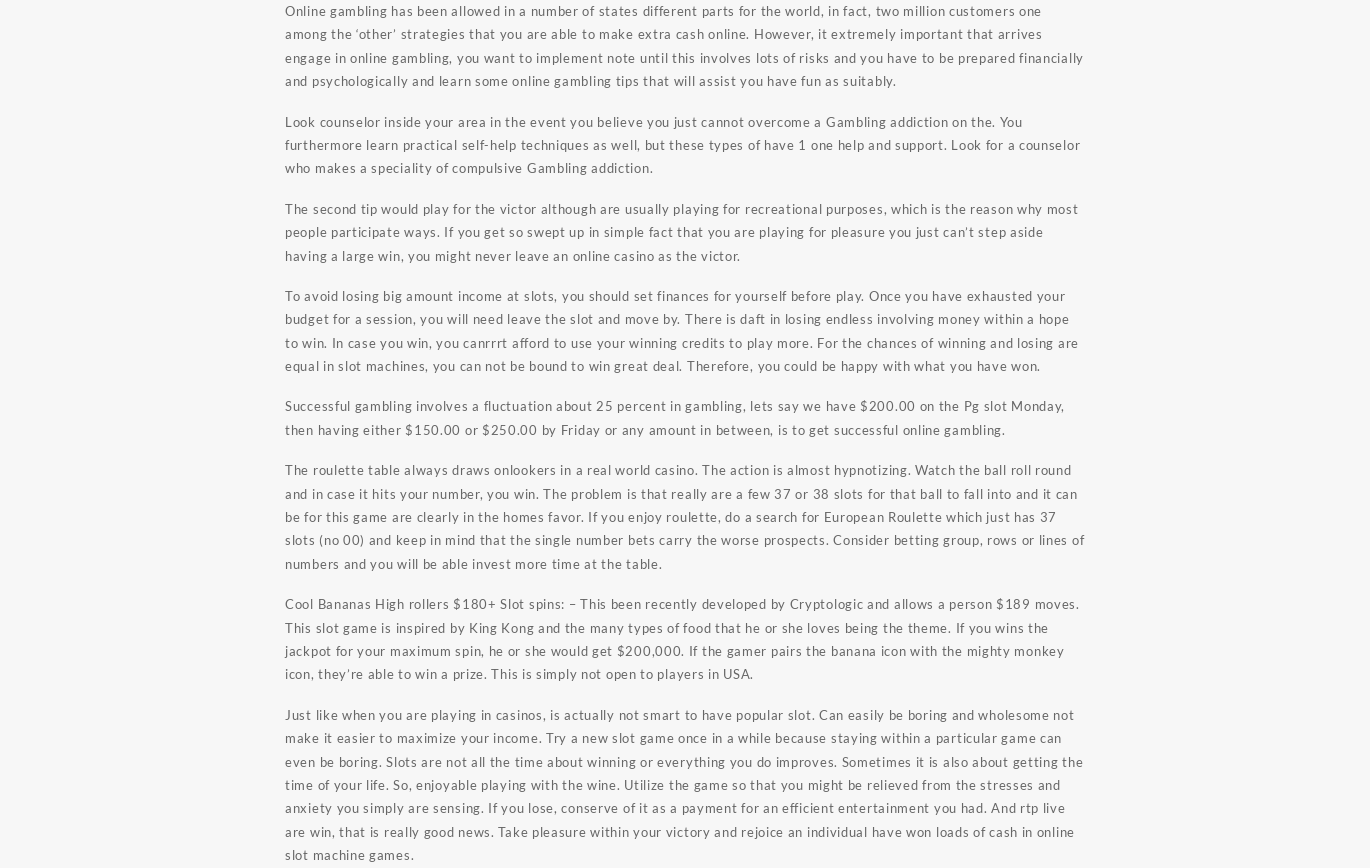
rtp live (1043, 808)
